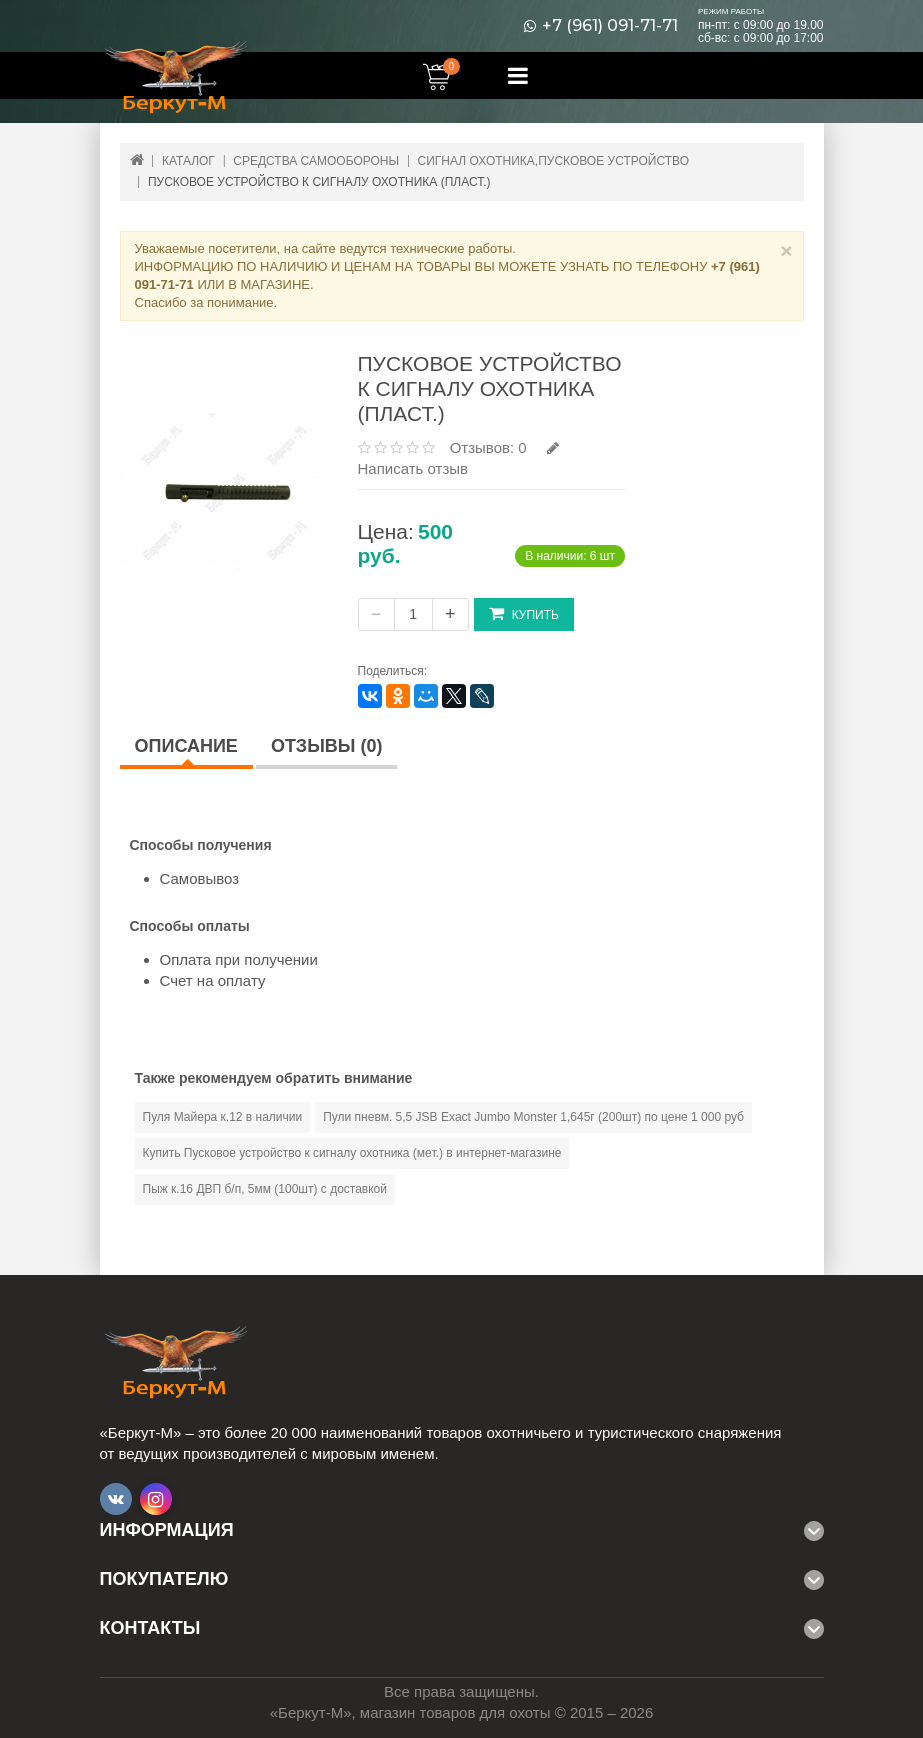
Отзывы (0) (327, 746)
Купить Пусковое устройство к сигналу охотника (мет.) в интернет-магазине (352, 1153)
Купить (524, 613)
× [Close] (786, 250)
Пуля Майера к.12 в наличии (223, 1117)
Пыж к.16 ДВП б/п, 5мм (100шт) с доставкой (265, 1189)
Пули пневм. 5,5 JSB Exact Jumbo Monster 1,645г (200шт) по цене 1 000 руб (533, 1117)
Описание (186, 746)
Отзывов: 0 (488, 447)
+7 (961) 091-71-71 (610, 26)
